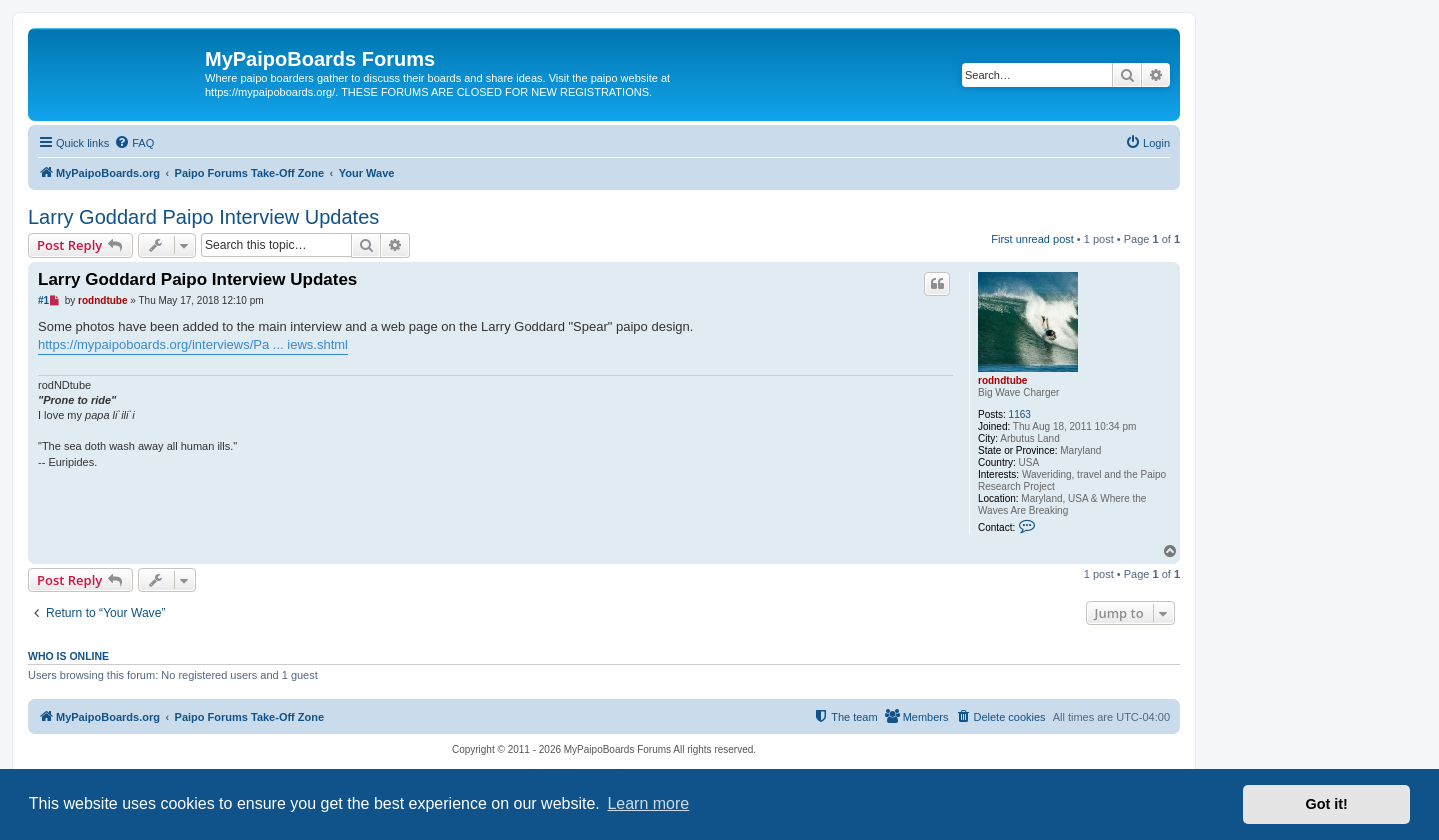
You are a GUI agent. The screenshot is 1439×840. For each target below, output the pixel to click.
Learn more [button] (648, 803)
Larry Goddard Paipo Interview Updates (203, 217)
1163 (1020, 414)
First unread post (1032, 239)
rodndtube (1002, 380)
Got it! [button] (1327, 804)
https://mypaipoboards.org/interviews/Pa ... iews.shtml (193, 344)
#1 (43, 300)
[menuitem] (134, 143)
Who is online (68, 656)
